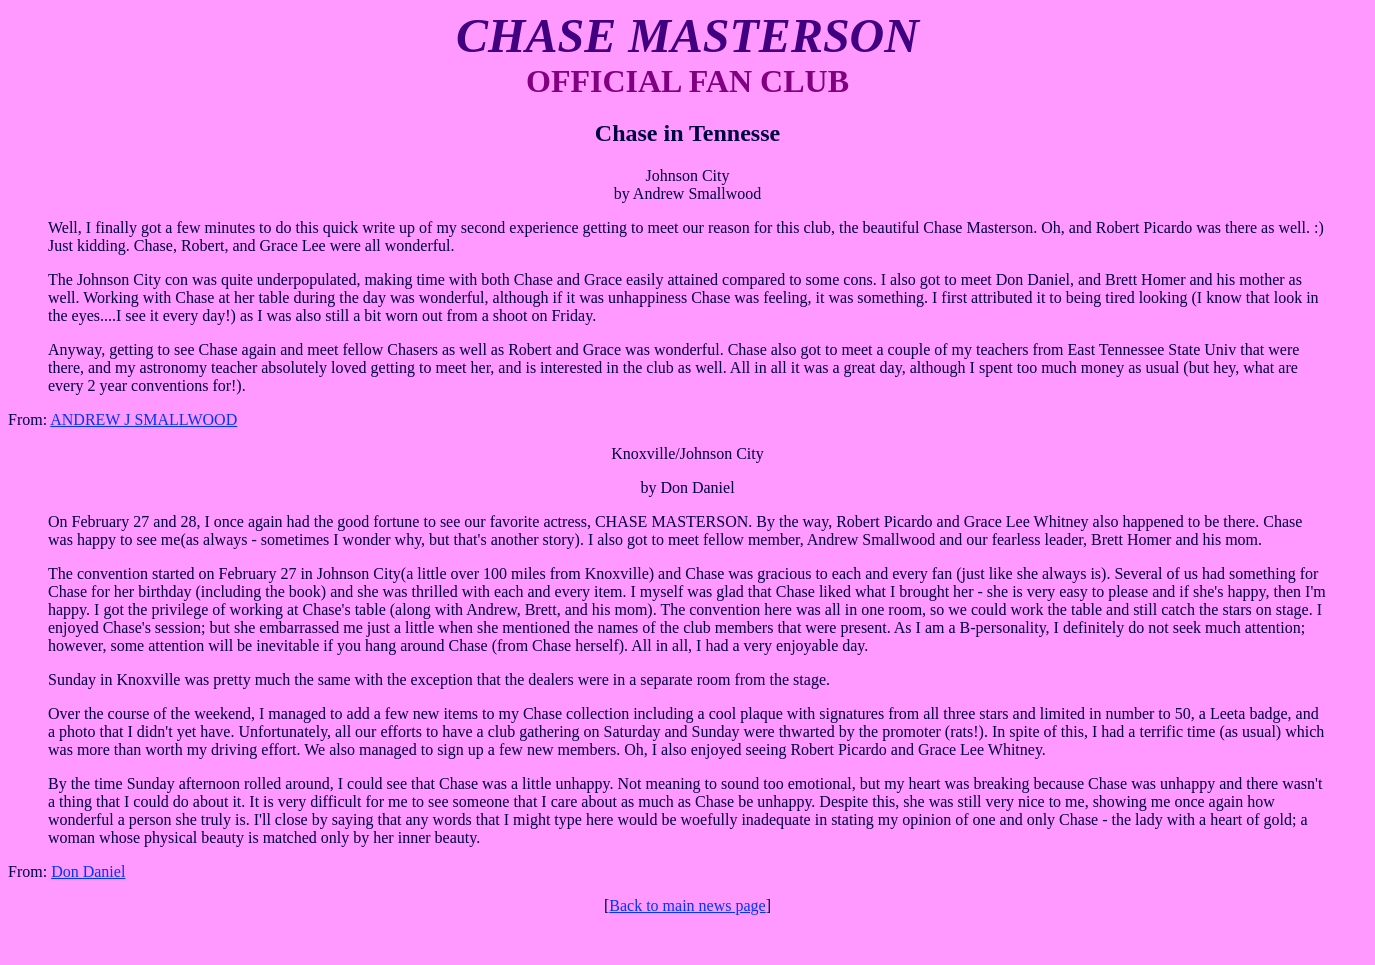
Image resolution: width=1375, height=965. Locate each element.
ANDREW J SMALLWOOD (143, 419)
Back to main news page (687, 905)
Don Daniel (88, 871)
